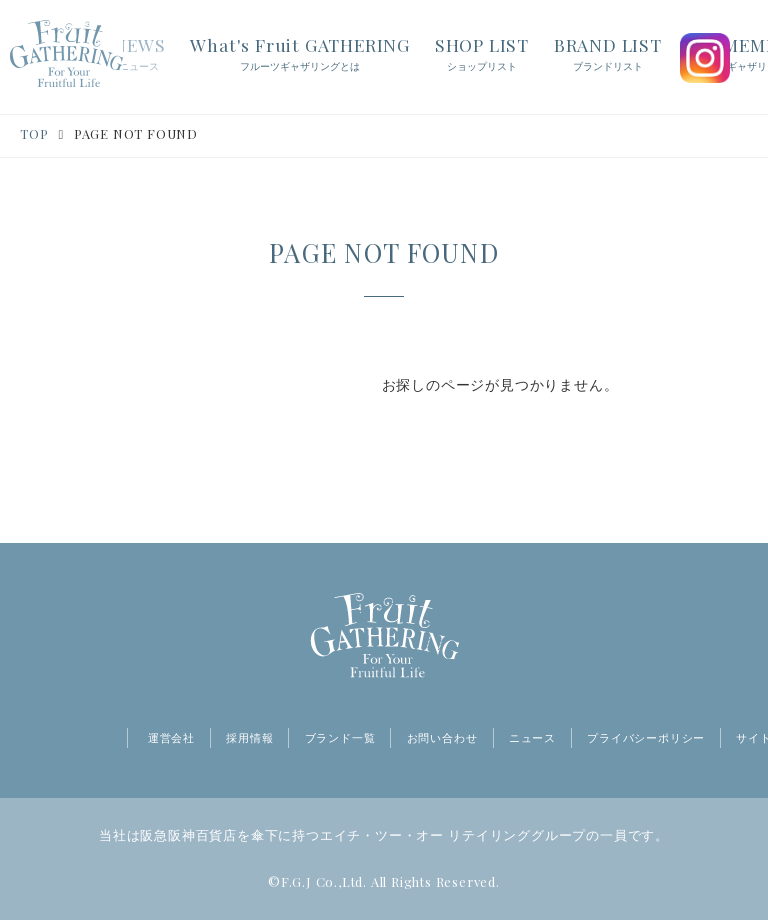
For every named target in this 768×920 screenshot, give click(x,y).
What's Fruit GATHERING (300, 55)
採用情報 (249, 738)
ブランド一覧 (340, 738)
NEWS (139, 55)
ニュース (532, 738)
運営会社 (171, 738)
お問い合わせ (442, 738)
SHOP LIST (482, 55)
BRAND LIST (608, 55)
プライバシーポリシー (646, 738)
